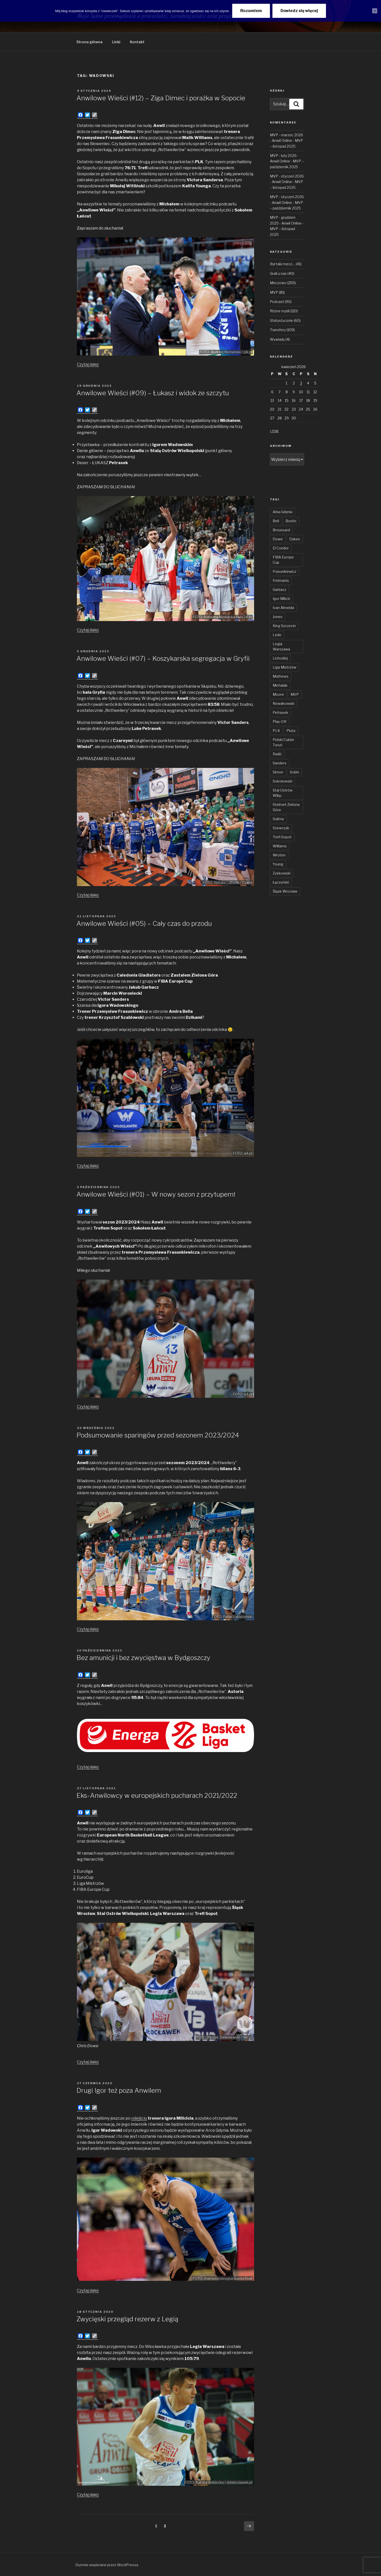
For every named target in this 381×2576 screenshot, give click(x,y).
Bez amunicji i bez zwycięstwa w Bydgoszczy (143, 1657)
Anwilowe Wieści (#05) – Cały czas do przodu (144, 923)
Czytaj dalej (88, 363)
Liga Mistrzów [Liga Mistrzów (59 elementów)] (284, 666)
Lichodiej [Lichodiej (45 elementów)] (280, 657)
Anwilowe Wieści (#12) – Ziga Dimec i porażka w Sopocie (160, 97)
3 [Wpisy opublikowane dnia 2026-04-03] (301, 382)
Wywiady (277, 338)
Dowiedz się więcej (299, 10)
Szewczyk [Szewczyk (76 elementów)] (281, 827)
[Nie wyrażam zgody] (374, 10)
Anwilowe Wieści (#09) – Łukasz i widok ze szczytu (152, 392)
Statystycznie (281, 320)
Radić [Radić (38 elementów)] (277, 753)
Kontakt (137, 41)
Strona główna (89, 41)
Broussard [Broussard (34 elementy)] (281, 529)
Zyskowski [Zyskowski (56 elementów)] (282, 872)
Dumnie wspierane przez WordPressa (106, 2564)
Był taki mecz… (282, 263)
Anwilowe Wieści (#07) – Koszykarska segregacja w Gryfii (163, 658)
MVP (274, 291)
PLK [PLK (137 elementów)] (276, 730)
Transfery (278, 329)
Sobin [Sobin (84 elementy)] (294, 771)
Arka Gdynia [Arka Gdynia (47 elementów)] (282, 511)
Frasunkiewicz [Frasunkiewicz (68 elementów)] (284, 571)
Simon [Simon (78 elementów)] (278, 771)
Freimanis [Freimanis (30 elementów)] (281, 580)
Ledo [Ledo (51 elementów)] (277, 634)
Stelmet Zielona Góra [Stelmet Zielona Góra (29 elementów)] (286, 806)
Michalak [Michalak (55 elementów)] (280, 684)
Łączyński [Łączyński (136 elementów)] (281, 881)
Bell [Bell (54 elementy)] (276, 520)
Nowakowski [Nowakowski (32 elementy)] (283, 703)
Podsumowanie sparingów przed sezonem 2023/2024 (157, 1434)
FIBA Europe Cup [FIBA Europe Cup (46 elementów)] (283, 559)
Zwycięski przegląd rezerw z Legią (127, 2318)
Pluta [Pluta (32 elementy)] (291, 730)
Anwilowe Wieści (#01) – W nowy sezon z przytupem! (155, 1193)
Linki (116, 41)
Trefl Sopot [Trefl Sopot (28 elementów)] (282, 836)
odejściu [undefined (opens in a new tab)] (139, 2117)
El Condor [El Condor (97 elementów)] (281, 547)
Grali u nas (278, 273)
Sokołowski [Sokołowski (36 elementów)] (282, 780)
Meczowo (278, 282)
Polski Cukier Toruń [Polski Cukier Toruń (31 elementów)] (283, 741)
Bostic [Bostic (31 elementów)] (291, 520)
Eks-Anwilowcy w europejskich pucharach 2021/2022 (156, 1795)
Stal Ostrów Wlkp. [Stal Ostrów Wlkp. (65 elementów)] (283, 792)
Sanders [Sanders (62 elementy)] (280, 762)
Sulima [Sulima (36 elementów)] (278, 818)
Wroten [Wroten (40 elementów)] (279, 854)
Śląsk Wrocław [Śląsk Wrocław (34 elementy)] (285, 890)
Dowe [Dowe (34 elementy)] (278, 538)
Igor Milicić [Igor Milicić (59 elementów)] (282, 598)
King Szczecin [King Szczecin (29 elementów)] (284, 625)
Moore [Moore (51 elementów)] (278, 693)
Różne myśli (280, 310)
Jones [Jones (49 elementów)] (277, 616)
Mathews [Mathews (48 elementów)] (281, 675)
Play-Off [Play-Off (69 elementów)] (280, 721)
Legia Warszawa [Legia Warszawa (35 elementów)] (281, 645)
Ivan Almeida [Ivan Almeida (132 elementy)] (283, 607)
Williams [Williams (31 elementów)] (280, 845)
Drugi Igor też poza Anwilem (118, 2089)
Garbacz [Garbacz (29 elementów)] (279, 589)
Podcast (277, 301)
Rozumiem (251, 10)
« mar (274, 430)
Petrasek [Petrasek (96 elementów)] (280, 712)
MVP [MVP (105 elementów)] (295, 693)
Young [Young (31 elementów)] (278, 863)
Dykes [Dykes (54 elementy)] (294, 538)
